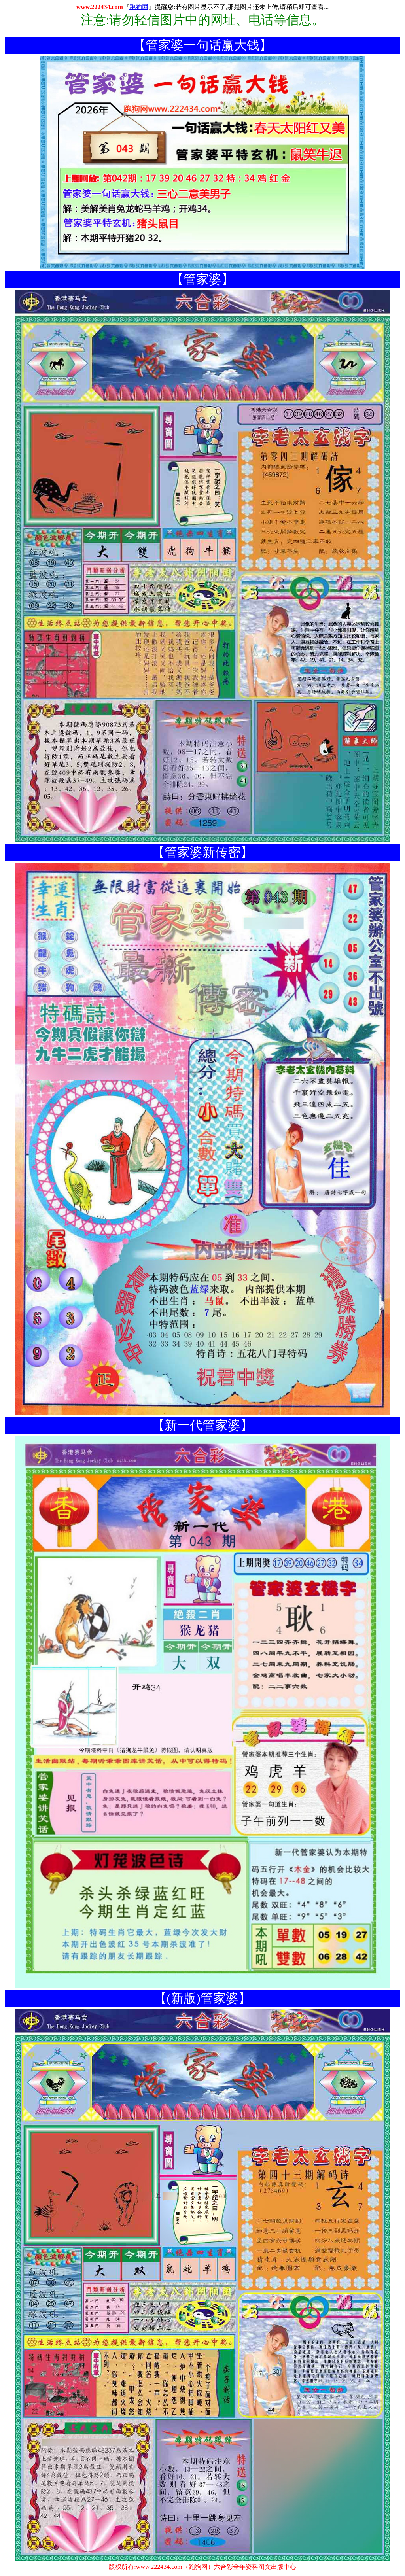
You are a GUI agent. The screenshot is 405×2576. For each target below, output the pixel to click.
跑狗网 (138, 7)
